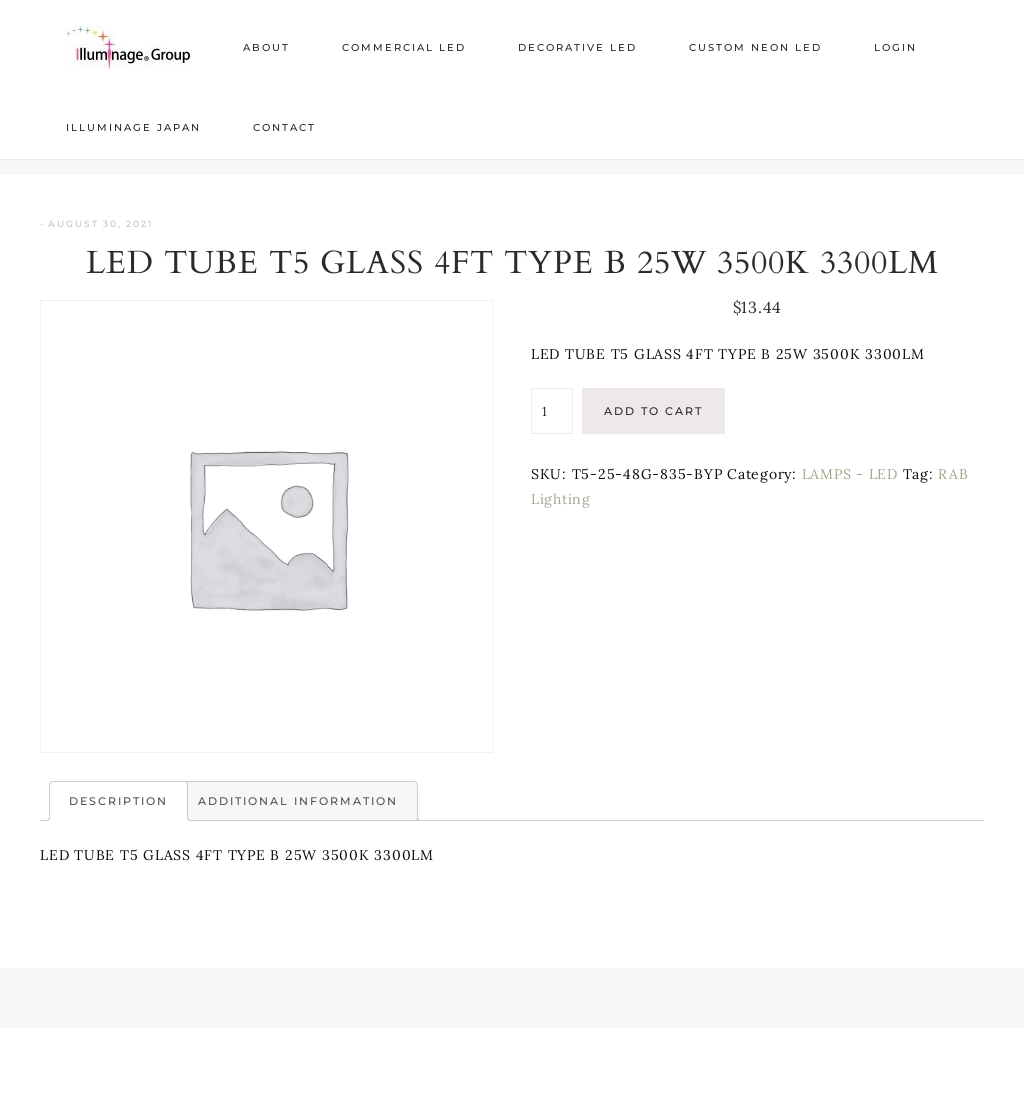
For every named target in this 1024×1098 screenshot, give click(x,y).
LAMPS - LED (850, 474)
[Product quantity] (552, 411)
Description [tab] (118, 801)
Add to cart (653, 411)
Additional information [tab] (298, 801)
